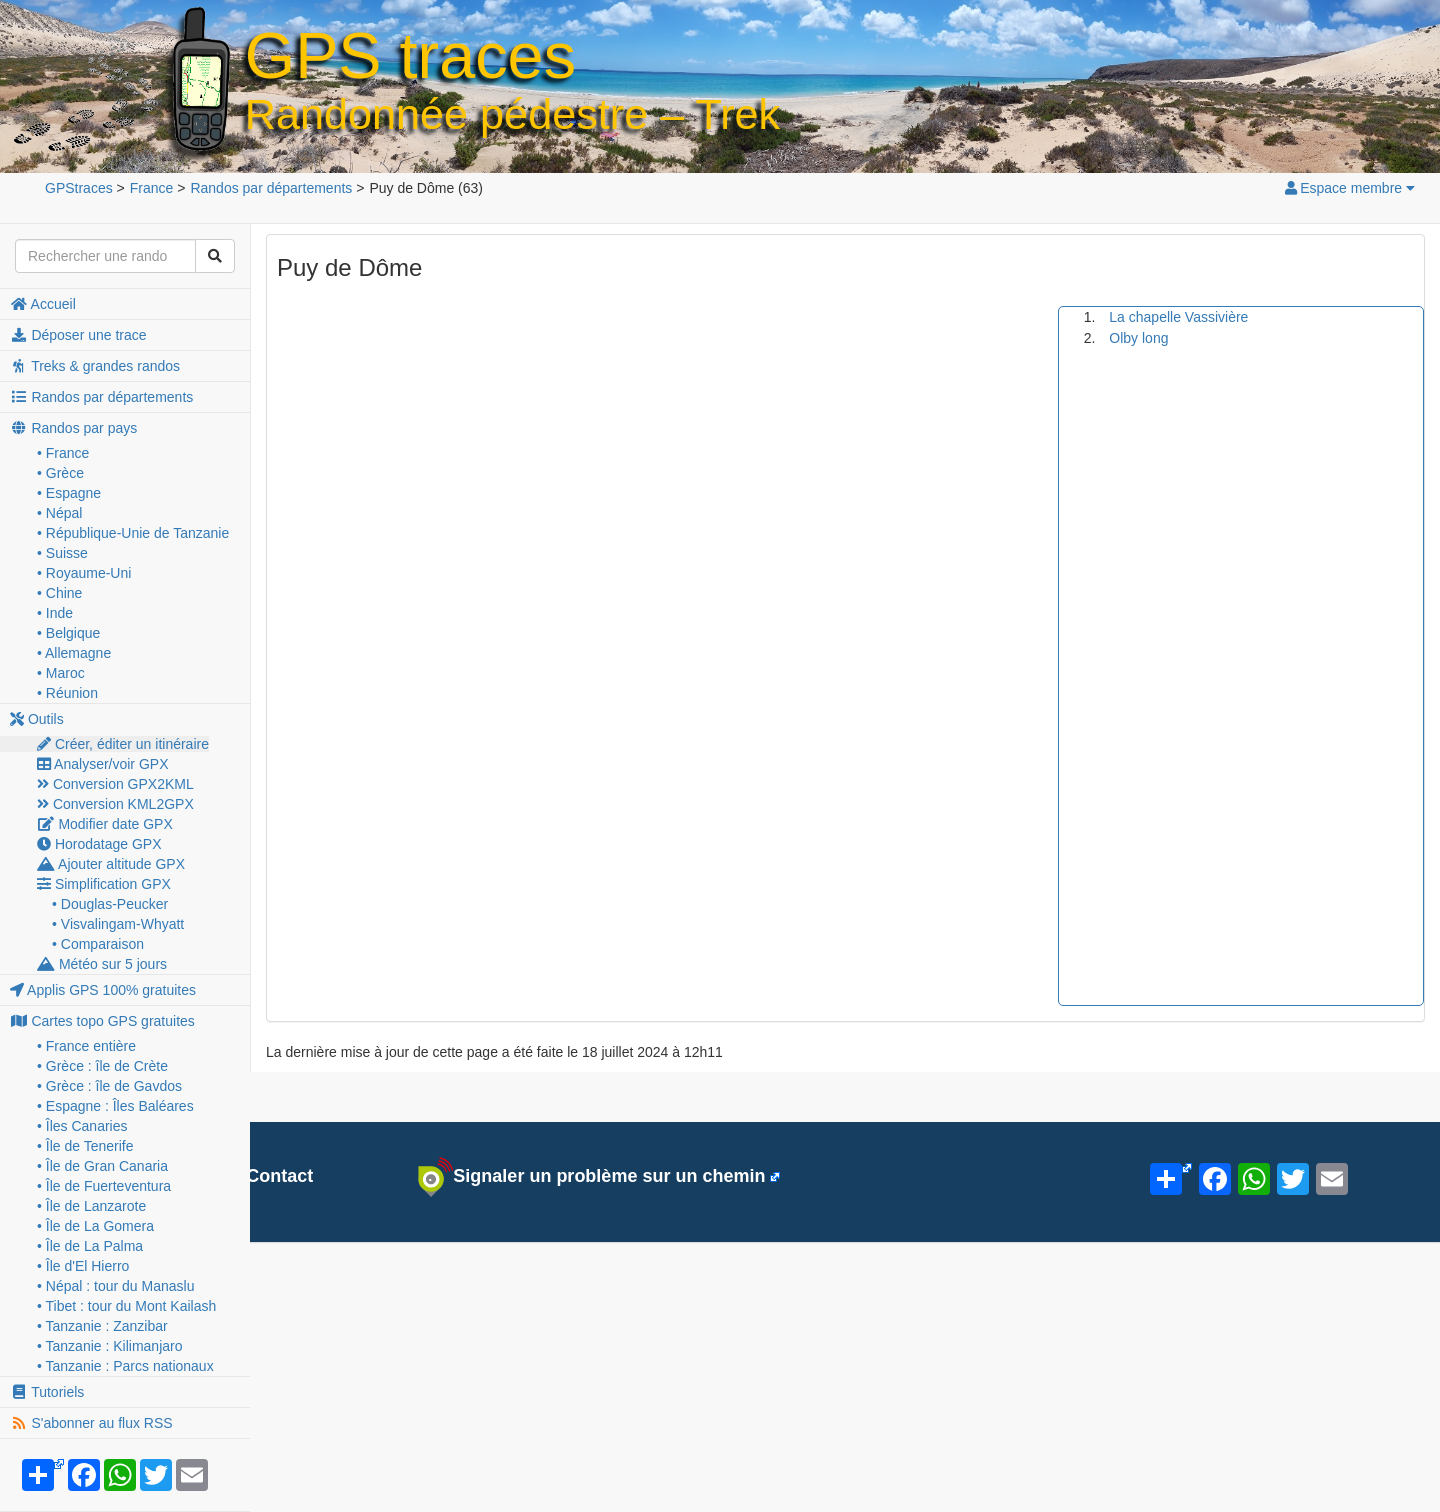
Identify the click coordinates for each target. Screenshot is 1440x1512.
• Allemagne (74, 653)
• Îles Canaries (82, 1126)
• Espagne (69, 493)
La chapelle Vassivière (1178, 317)
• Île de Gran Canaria (102, 1166)
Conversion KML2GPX (115, 804)
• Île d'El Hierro (83, 1266)
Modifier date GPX (105, 824)
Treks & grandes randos (95, 366)
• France (63, 453)
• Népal (59, 513)
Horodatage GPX (99, 844)
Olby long (1138, 338)
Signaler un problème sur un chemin (591, 1177)
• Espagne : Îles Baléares (115, 1106)
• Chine (59, 593)
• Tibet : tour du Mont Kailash (126, 1306)
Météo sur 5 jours (102, 964)
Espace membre (1349, 188)
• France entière (86, 1046)
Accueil (43, 304)
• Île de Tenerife (85, 1146)
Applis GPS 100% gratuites (103, 990)
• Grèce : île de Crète (102, 1066)
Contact (268, 1176)
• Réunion (67, 693)
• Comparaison (98, 944)
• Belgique (68, 633)
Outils (37, 719)
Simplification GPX (104, 884)
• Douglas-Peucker (110, 904)
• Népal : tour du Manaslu (115, 1286)
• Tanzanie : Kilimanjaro (110, 1346)
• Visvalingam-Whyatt (118, 924)
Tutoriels (47, 1392)
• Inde (55, 613)
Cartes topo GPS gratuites (102, 1021)
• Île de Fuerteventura (104, 1186)
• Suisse (62, 553)
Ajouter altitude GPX (111, 864)
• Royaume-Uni (84, 573)
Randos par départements (101, 397)
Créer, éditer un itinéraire (123, 744)
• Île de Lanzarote (91, 1206)
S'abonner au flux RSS (91, 1423)
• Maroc (61, 673)
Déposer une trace (78, 335)
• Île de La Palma (90, 1246)
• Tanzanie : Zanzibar (102, 1326)
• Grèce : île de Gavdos (109, 1086)
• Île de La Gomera (95, 1226)
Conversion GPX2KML (115, 784)
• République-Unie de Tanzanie (133, 533)
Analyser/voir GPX (103, 764)
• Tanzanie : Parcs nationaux (125, 1366)
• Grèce (60, 473)
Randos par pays (73, 428)
